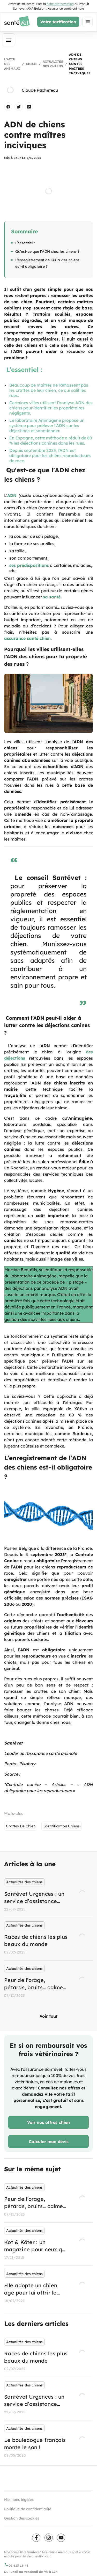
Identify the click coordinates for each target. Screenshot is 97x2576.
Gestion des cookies (21, 2518)
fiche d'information (60, 4)
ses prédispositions (29, 565)
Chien (31, 64)
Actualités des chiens (53, 64)
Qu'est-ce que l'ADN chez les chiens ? (47, 251)
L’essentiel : (25, 243)
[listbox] (48, 1939)
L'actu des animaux (12, 63)
